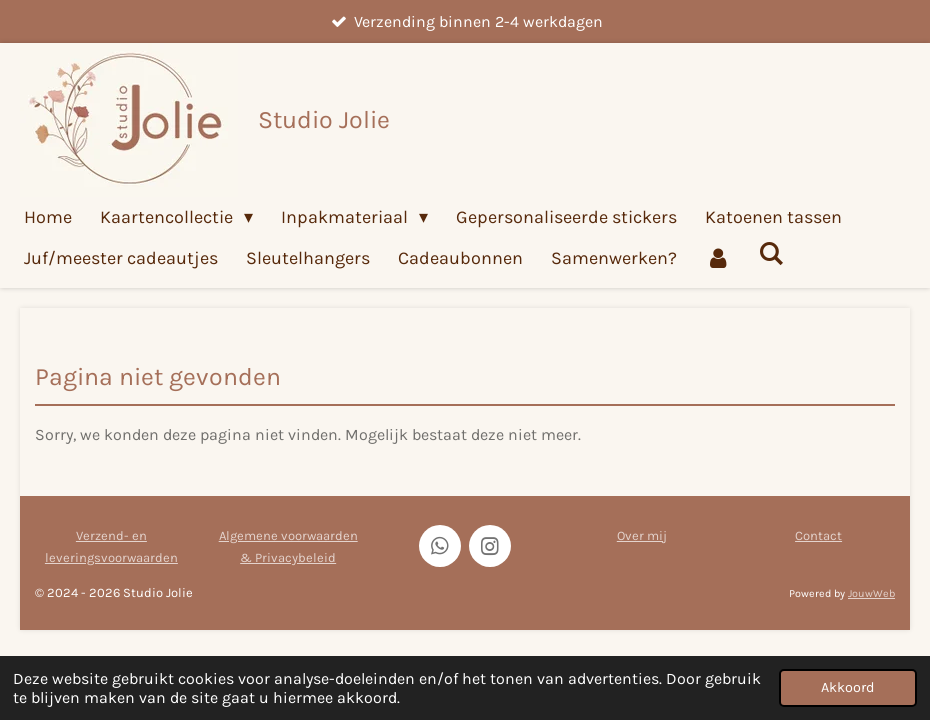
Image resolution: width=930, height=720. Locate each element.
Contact (818, 535)
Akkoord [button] (848, 687)
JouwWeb (871, 593)
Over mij (642, 535)
